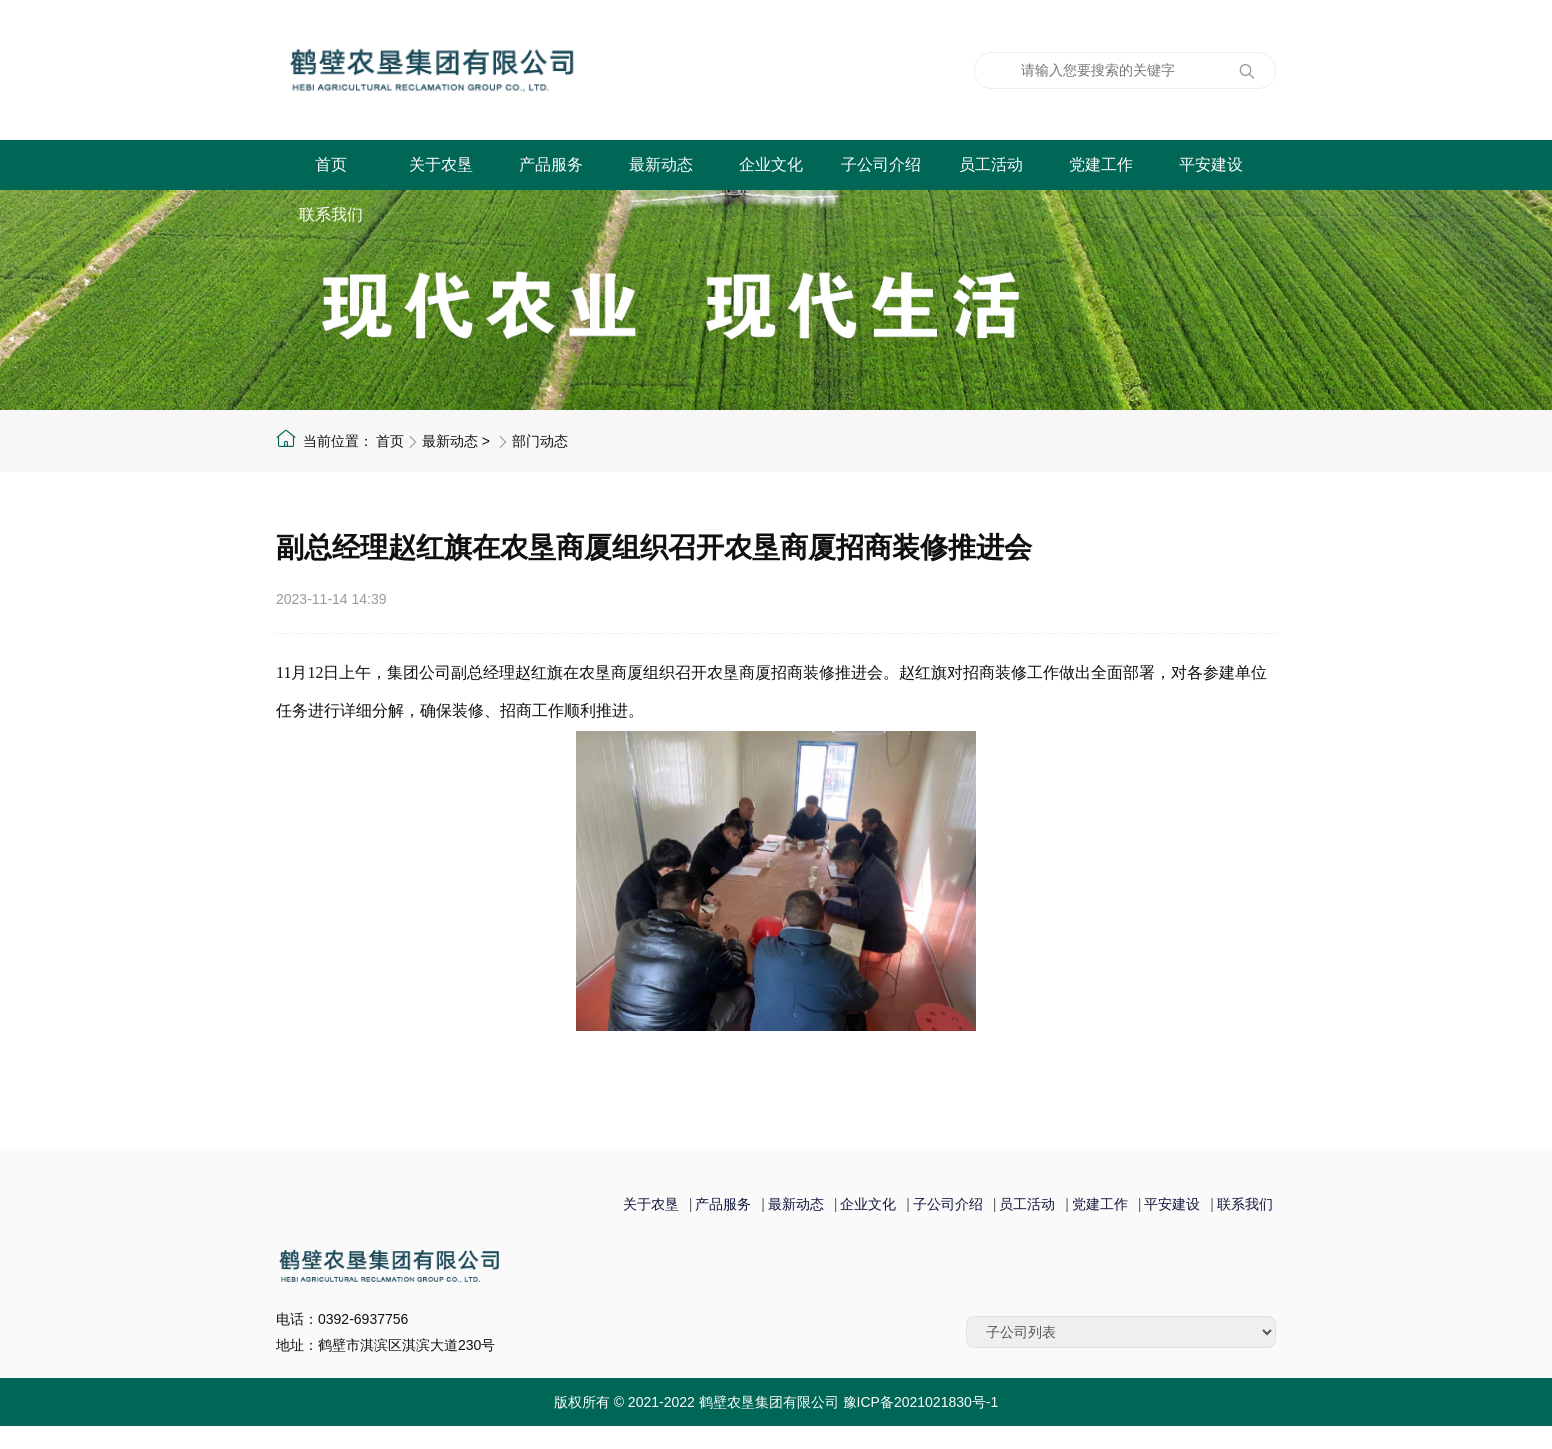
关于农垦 (441, 164)
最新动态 (661, 164)
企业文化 (771, 164)
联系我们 (331, 214)
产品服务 (551, 164)
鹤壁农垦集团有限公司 (531, 70)
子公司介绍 (881, 164)
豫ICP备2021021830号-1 (921, 1402)
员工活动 (991, 164)
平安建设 (1211, 164)
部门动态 (540, 441)
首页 (331, 164)
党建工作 (1101, 164)
